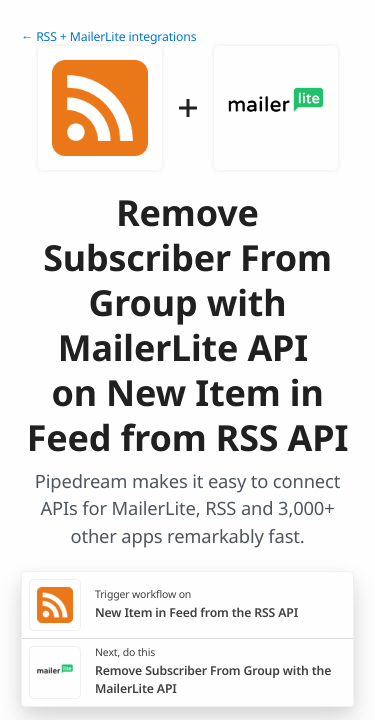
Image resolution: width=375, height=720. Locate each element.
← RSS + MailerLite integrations (108, 36)
